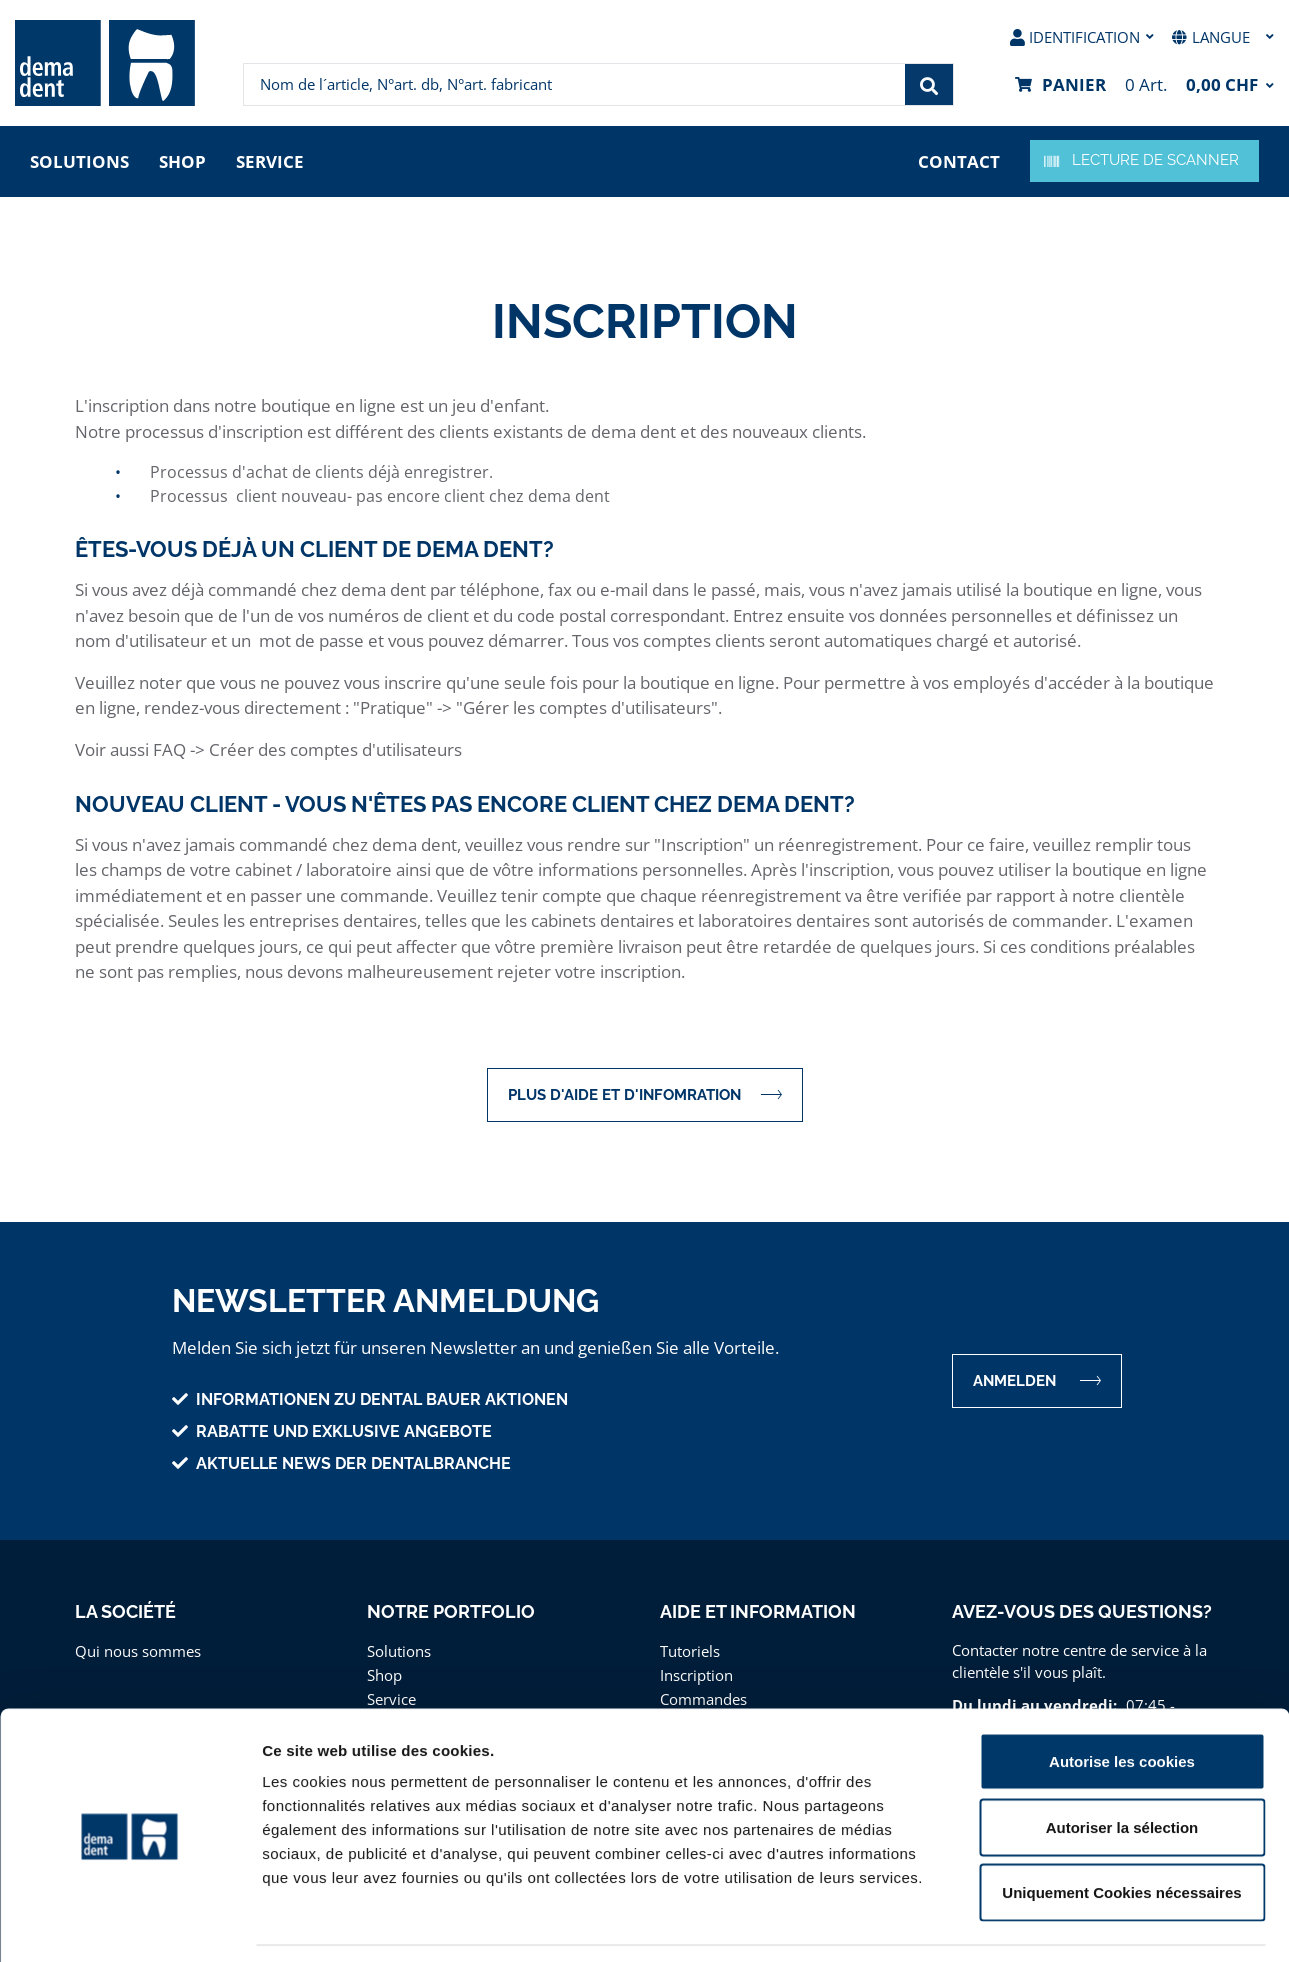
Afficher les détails (1101, 1922)
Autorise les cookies (1122, 1699)
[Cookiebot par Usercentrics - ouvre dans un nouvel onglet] (129, 1923)
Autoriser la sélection (1122, 1765)
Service (270, 161)
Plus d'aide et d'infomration (645, 1094)
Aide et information (758, 1611)
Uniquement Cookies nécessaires (1121, 1830)
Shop (182, 161)
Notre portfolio (451, 1611)
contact (959, 161)
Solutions (79, 161)
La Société (125, 1611)
